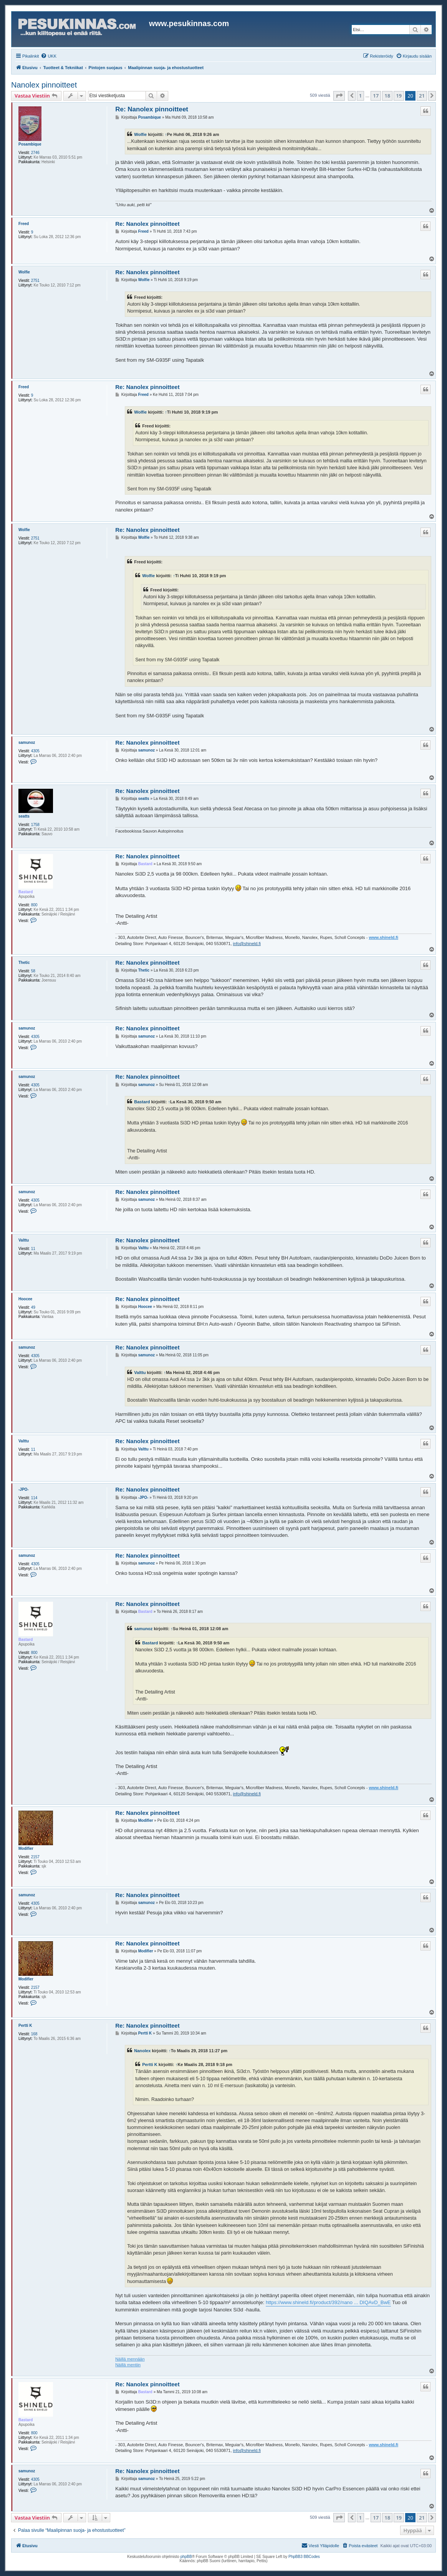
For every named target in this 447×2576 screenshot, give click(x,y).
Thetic (24, 962)
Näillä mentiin (128, 2364)
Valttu (23, 1240)
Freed (23, 224)
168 (34, 2034)
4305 (35, 751)
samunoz (26, 742)
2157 (35, 1857)
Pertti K (25, 2025)
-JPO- (23, 1489)
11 (33, 1249)
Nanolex (142, 2050)
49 (33, 1307)
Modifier (25, 1848)
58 (33, 971)
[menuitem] (48, 56)
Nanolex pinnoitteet (44, 85)
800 (34, 905)
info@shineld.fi (247, 943)
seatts (24, 816)
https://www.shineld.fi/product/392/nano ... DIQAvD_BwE (328, 2302)
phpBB (186, 2556)
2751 (35, 280)
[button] (339, 95)
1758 (35, 825)
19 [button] (399, 95)
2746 (35, 153)
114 (34, 1498)
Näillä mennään (129, 2359)
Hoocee (25, 1299)
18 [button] (387, 95)
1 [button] (360, 95)
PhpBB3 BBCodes (304, 2556)
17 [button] (376, 95)
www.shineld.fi (383, 937)
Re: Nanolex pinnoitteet (151, 109)
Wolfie (140, 134)
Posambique (29, 144)
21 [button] (422, 95)
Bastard (25, 892)
